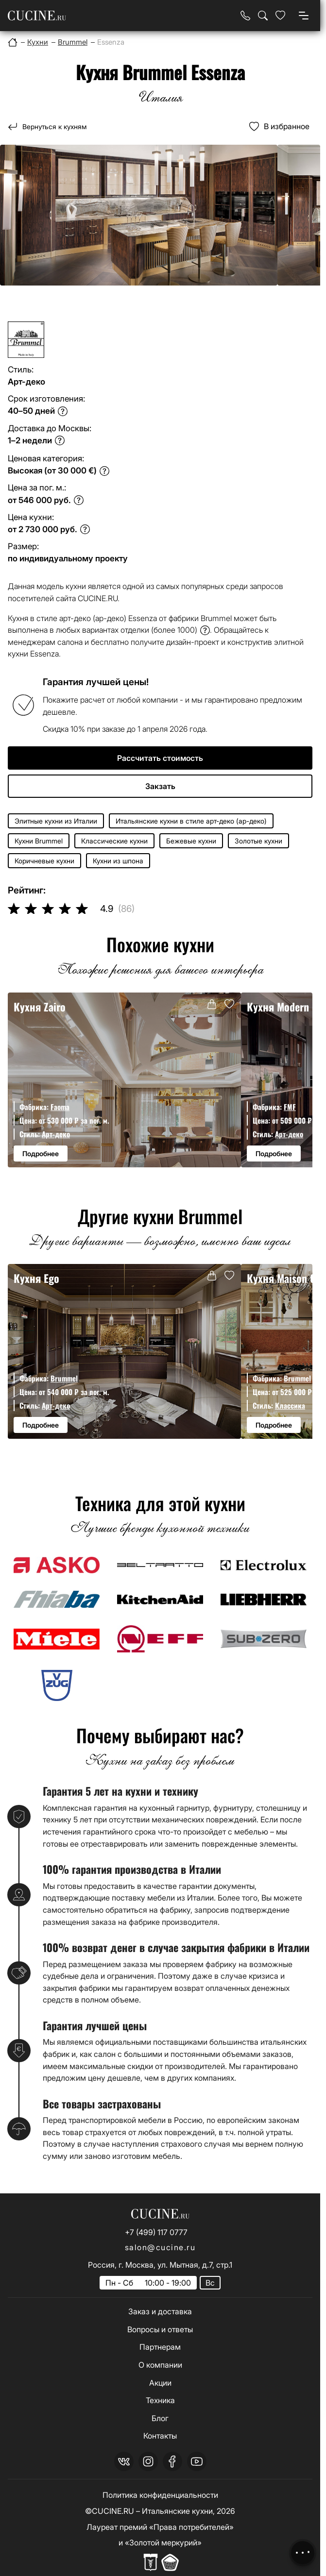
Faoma (60, 1106)
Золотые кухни (258, 841)
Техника (160, 2400)
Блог (160, 2418)
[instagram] (148, 2461)
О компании (160, 2365)
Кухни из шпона (118, 861)
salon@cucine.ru (160, 2247)
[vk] (124, 2461)
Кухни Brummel (39, 841)
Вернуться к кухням (54, 126)
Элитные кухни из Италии (56, 821)
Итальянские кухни (177, 2511)
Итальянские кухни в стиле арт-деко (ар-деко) (191, 821)
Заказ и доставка (160, 2311)
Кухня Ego (36, 1278)
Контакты (160, 2436)
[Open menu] (303, 15)
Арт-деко (56, 1133)
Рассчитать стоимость (160, 758)
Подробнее (40, 1153)
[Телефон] (245, 15)
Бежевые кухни (191, 841)
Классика (290, 1405)
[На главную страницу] (37, 16)
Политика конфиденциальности (160, 2495)
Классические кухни (114, 841)
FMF (290, 1106)
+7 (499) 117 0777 (156, 2232)
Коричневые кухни (44, 861)
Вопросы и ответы (160, 2329)
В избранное (286, 126)
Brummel (64, 1378)
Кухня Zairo (40, 1006)
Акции (160, 2383)
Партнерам (160, 2347)
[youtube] (196, 2461)
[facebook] (172, 2461)
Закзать (160, 786)
